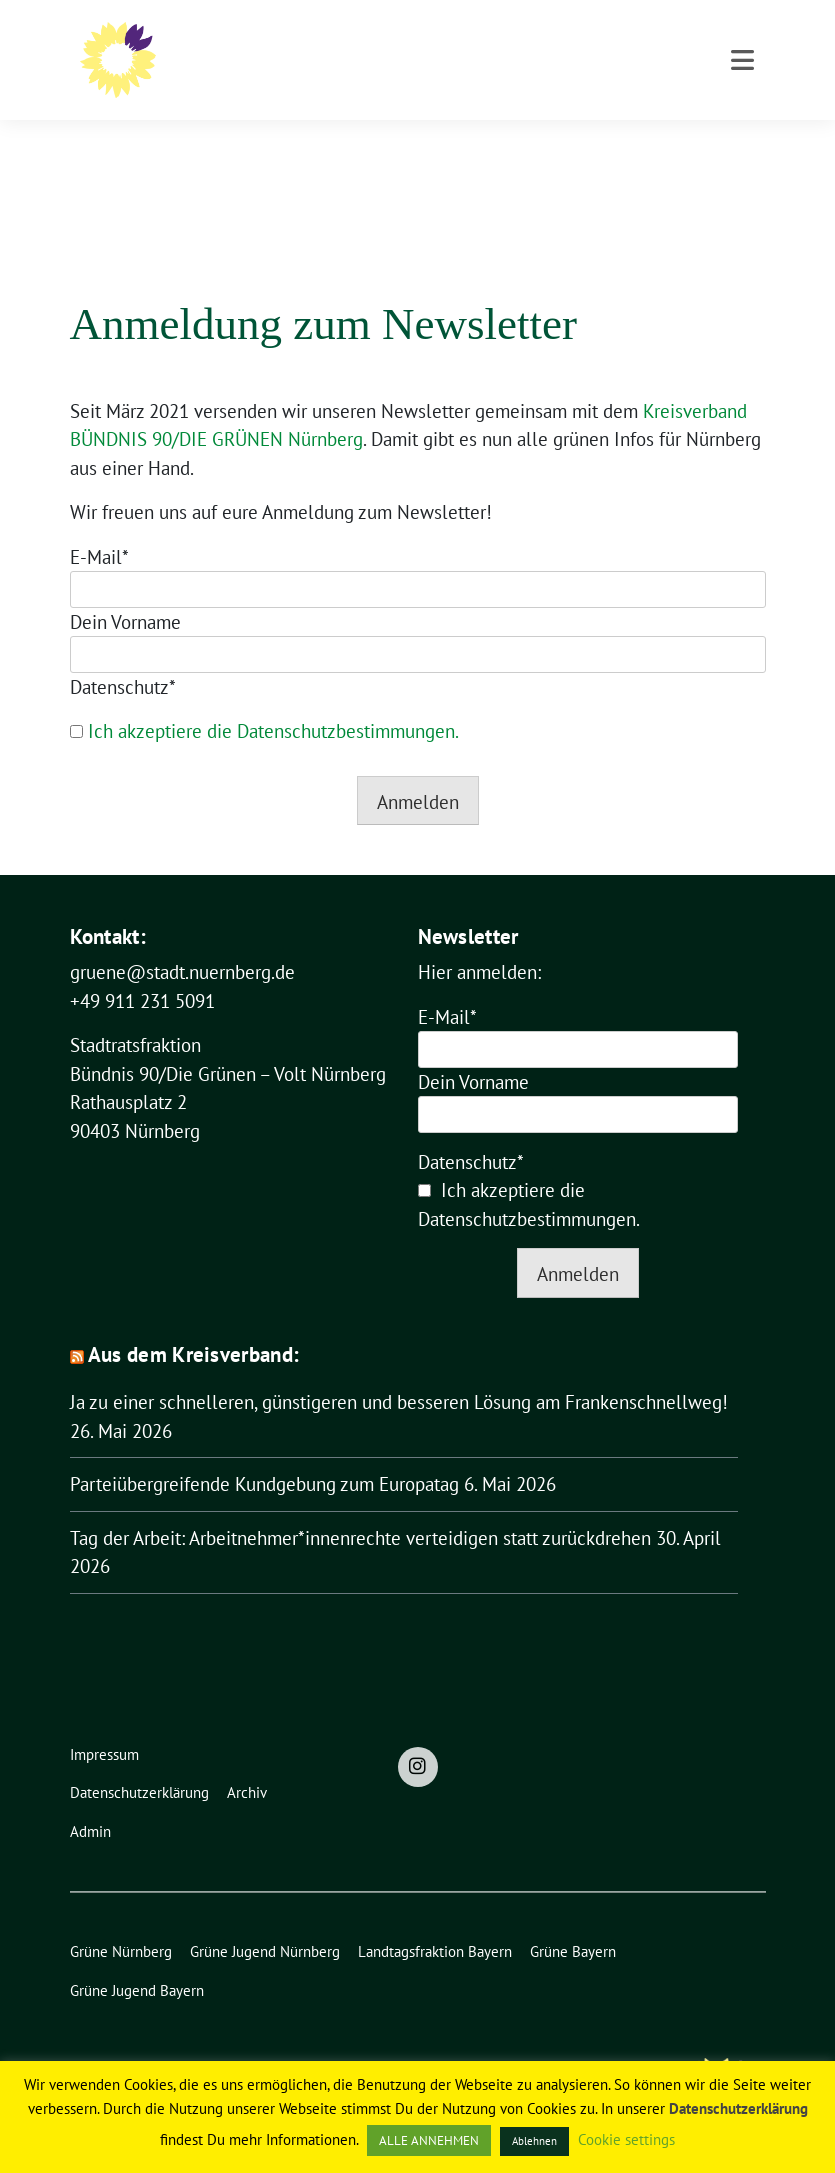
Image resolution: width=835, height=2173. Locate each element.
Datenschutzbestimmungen (527, 1188)
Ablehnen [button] (534, 2141)
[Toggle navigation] (742, 143)
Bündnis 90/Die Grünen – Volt (445, 41)
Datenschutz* (123, 656)
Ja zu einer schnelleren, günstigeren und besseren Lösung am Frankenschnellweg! (399, 1371)
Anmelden (418, 771)
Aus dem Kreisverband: (193, 1323)
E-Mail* (99, 526)
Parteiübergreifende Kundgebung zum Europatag (264, 1453)
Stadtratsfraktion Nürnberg (371, 70)
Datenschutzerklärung (738, 2108)
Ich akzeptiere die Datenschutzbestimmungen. (273, 700)
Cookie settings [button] (626, 2139)
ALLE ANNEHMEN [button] (429, 2140)
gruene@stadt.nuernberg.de (182, 941)
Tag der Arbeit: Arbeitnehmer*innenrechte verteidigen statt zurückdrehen (360, 1507)
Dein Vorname (125, 591)
